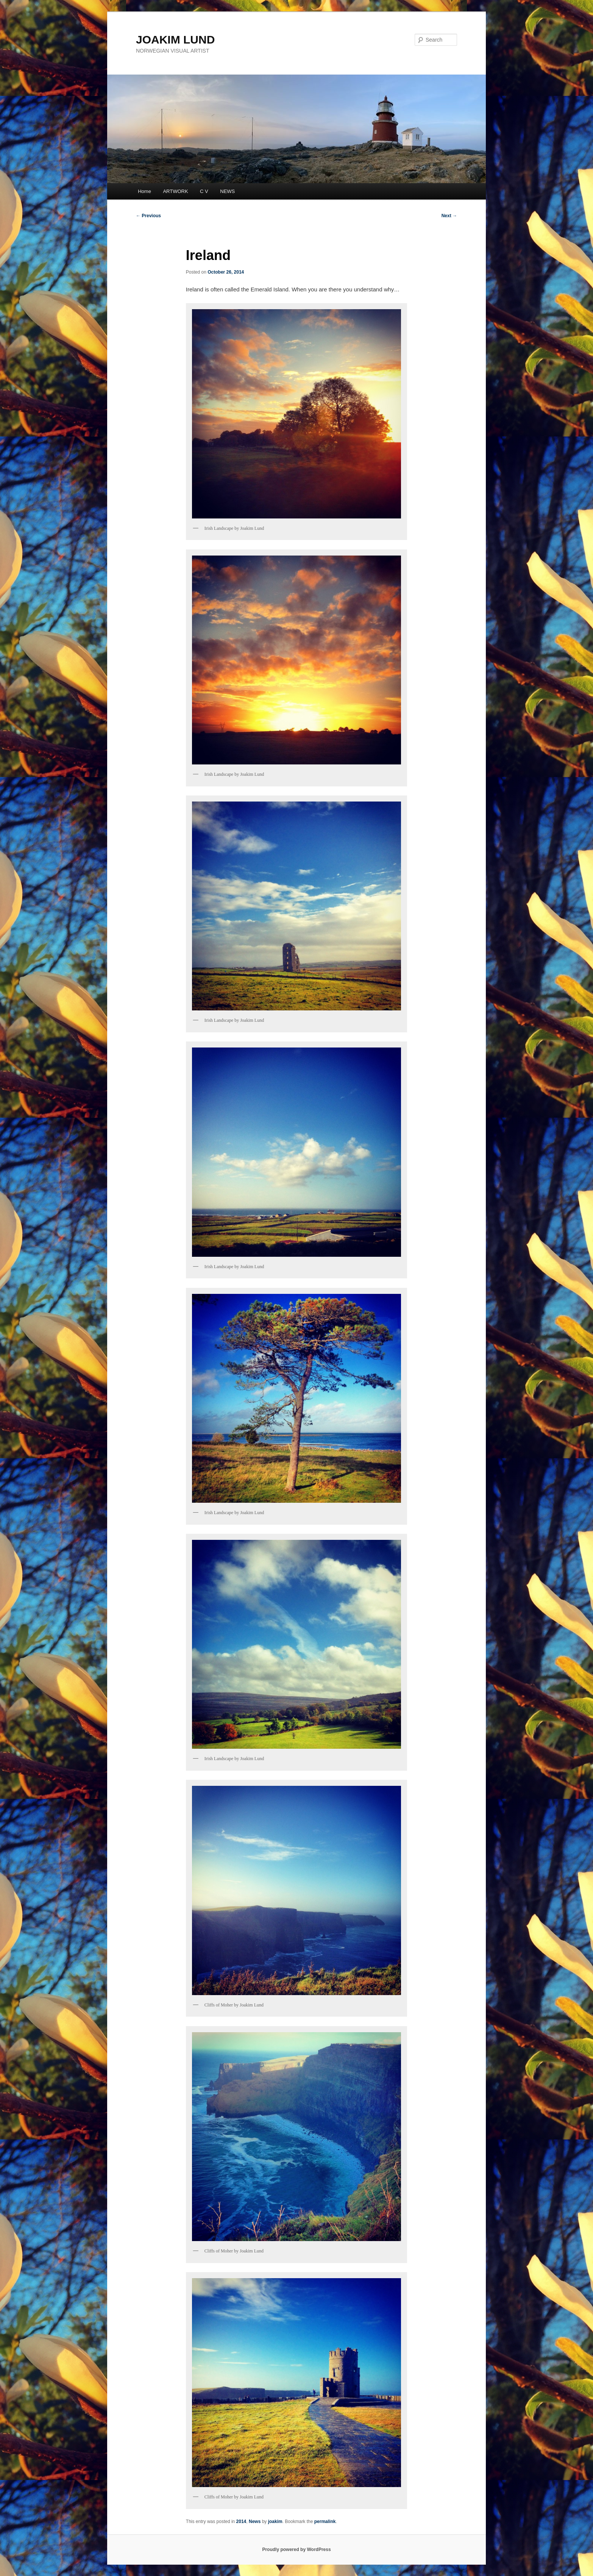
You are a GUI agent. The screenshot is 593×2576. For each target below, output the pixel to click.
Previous (148, 215)
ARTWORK (175, 191)
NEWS (227, 191)
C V (204, 191)
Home (144, 191)
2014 (241, 2521)
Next (449, 215)
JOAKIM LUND (175, 39)
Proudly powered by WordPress (296, 2549)
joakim (275, 2521)
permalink (325, 2521)
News (255, 2521)
